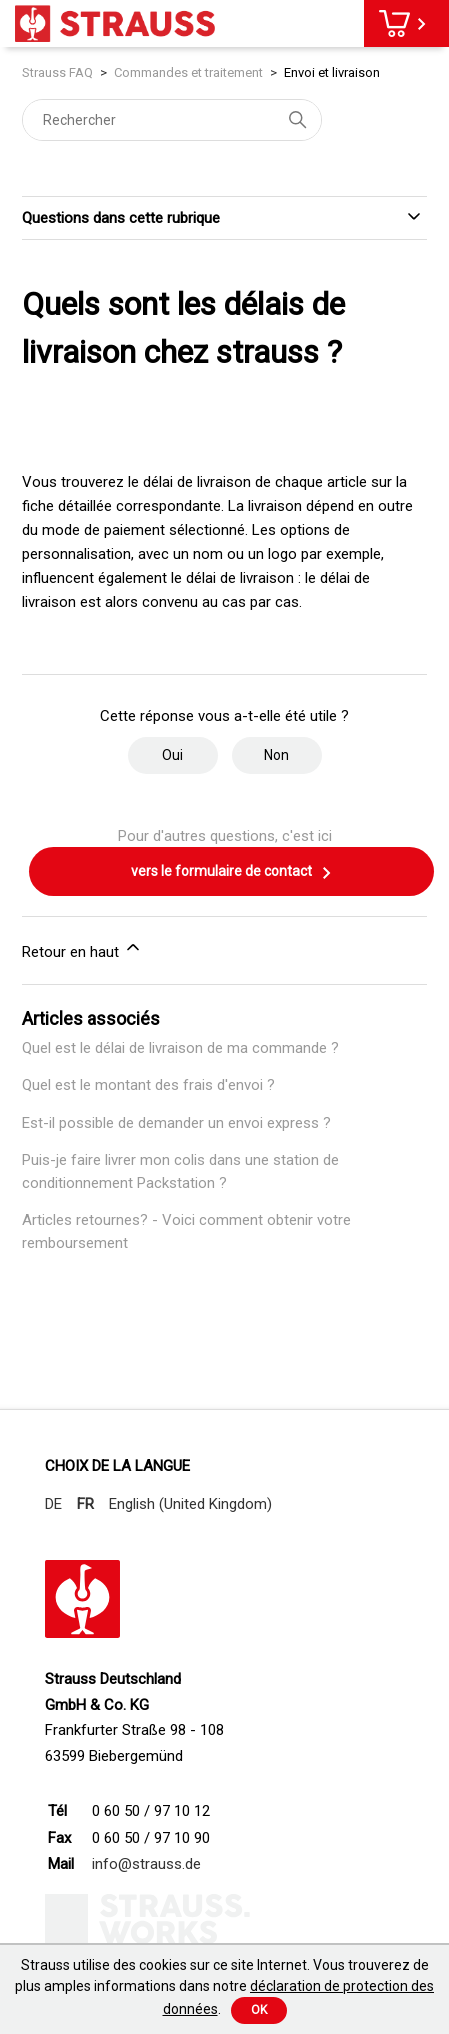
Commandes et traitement (188, 72)
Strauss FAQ (59, 72)
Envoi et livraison (332, 72)
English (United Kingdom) (190, 1504)
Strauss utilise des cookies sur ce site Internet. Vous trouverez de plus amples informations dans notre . (224, 1987)
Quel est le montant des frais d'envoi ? (148, 1085)
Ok (259, 2010)
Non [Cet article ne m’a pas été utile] (276, 755)
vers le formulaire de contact (232, 873)
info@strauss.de (146, 1864)
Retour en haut (82, 949)
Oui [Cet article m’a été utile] (172, 755)
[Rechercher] (172, 120)
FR (85, 1504)
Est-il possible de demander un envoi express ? (176, 1123)
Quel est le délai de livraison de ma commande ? (180, 1048)
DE (53, 1504)
